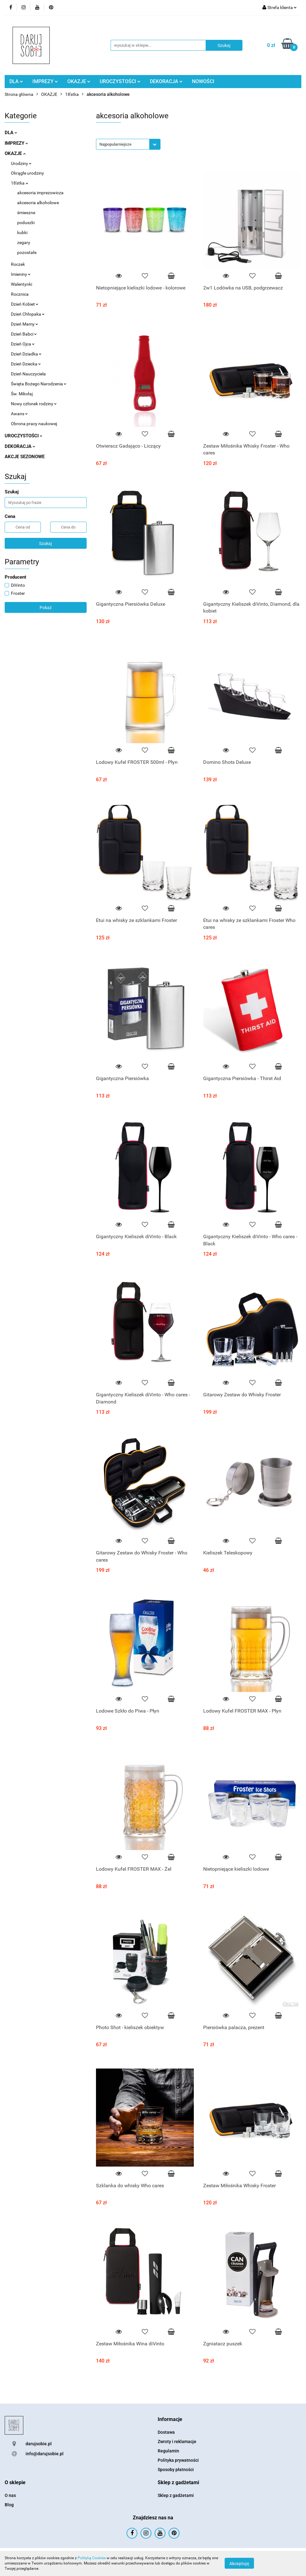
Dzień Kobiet (24, 304)
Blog (9, 2504)
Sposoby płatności (176, 2469)
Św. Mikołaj (22, 393)
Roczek (18, 264)
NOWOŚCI (203, 81)
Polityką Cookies (92, 2558)
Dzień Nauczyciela (28, 373)
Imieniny (21, 274)
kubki (22, 232)
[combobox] (128, 144)
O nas (10, 2495)
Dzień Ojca (23, 343)
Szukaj (45, 543)
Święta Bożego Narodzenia (38, 383)
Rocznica (20, 294)
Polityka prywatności (178, 2460)
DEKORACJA (166, 81)
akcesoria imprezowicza (40, 192)
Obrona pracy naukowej (34, 423)
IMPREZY (45, 81)
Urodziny (21, 163)
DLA (16, 81)
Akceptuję (239, 2563)
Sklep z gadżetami (176, 2495)
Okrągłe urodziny (27, 173)
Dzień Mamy (24, 324)
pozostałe (26, 252)
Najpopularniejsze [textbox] (115, 144)
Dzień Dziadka (26, 353)
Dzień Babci (24, 333)
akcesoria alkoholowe (38, 202)
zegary (23, 242)
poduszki (26, 222)
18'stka (19, 183)
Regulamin (168, 2450)
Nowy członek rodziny (34, 403)
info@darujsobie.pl (45, 2453)
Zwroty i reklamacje (177, 2441)
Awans (19, 413)
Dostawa (166, 2432)
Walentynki (21, 284)
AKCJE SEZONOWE (25, 456)
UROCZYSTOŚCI (120, 81)
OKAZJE (78, 81)
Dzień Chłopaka (28, 314)
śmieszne (26, 212)
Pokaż (46, 607)
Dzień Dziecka (26, 363)
